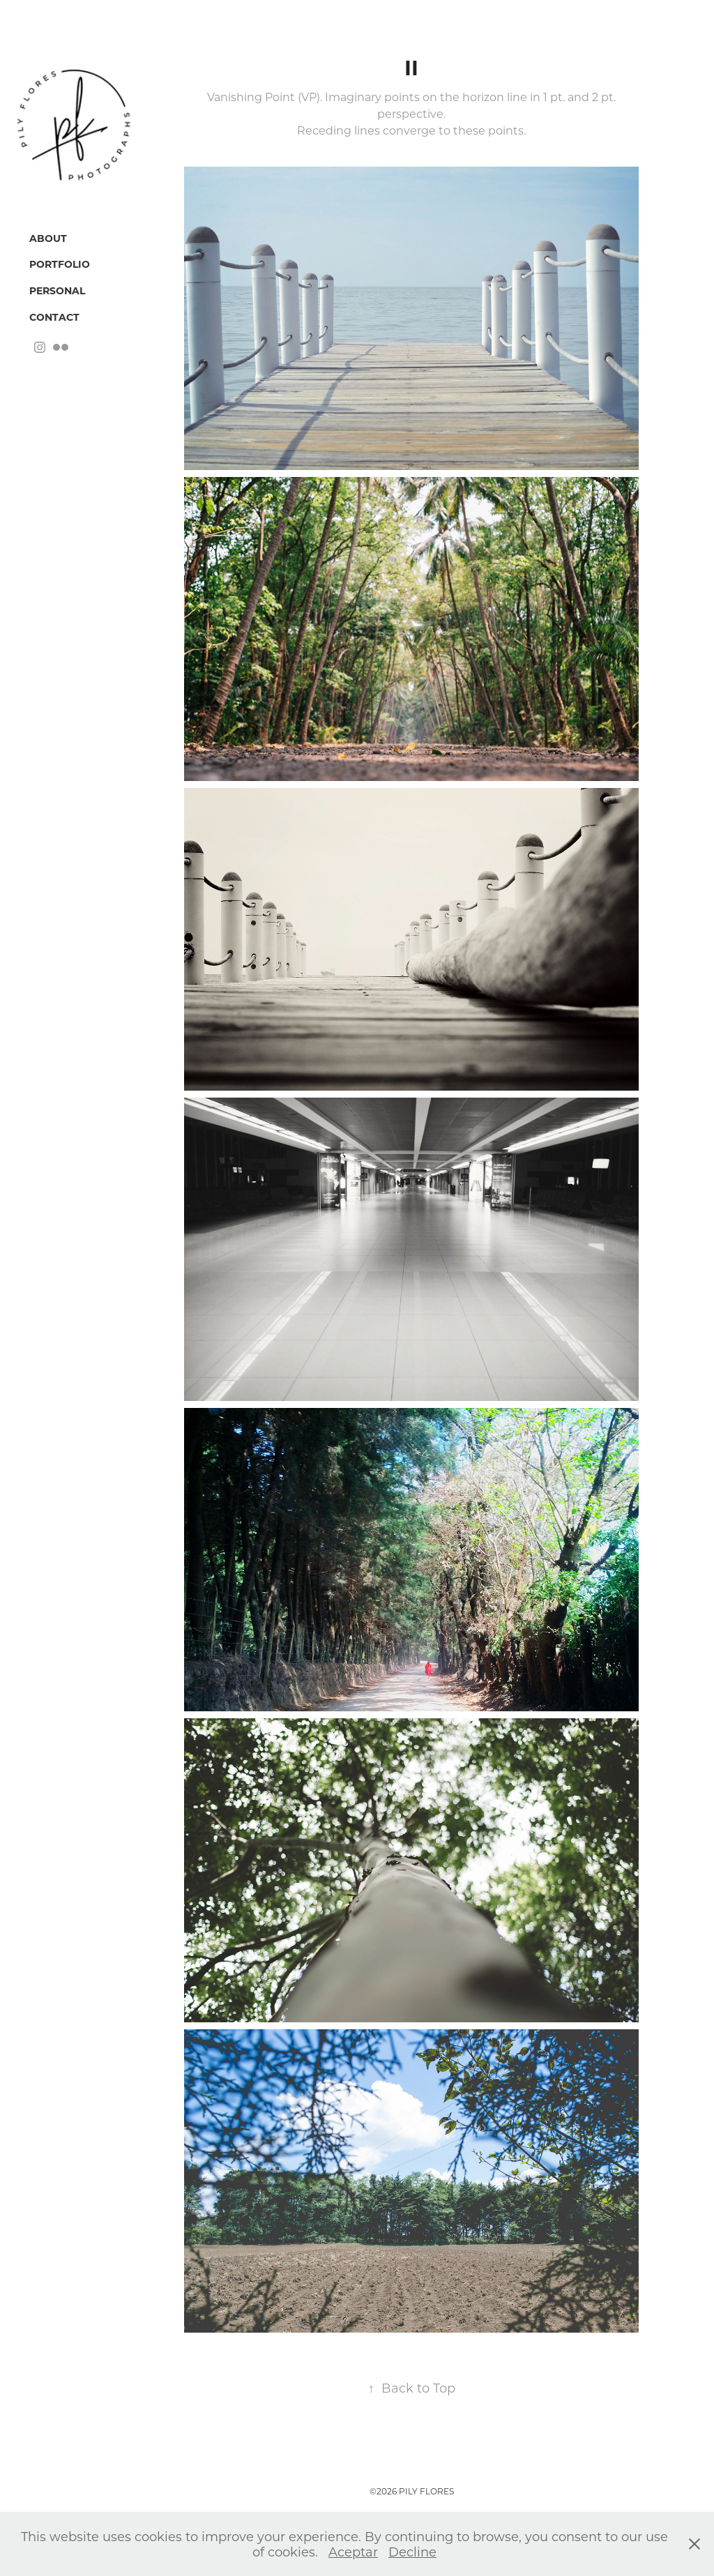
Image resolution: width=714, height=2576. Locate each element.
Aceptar (353, 2551)
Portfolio (59, 264)
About (48, 238)
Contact (54, 317)
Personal (57, 290)
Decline (412, 2551)
